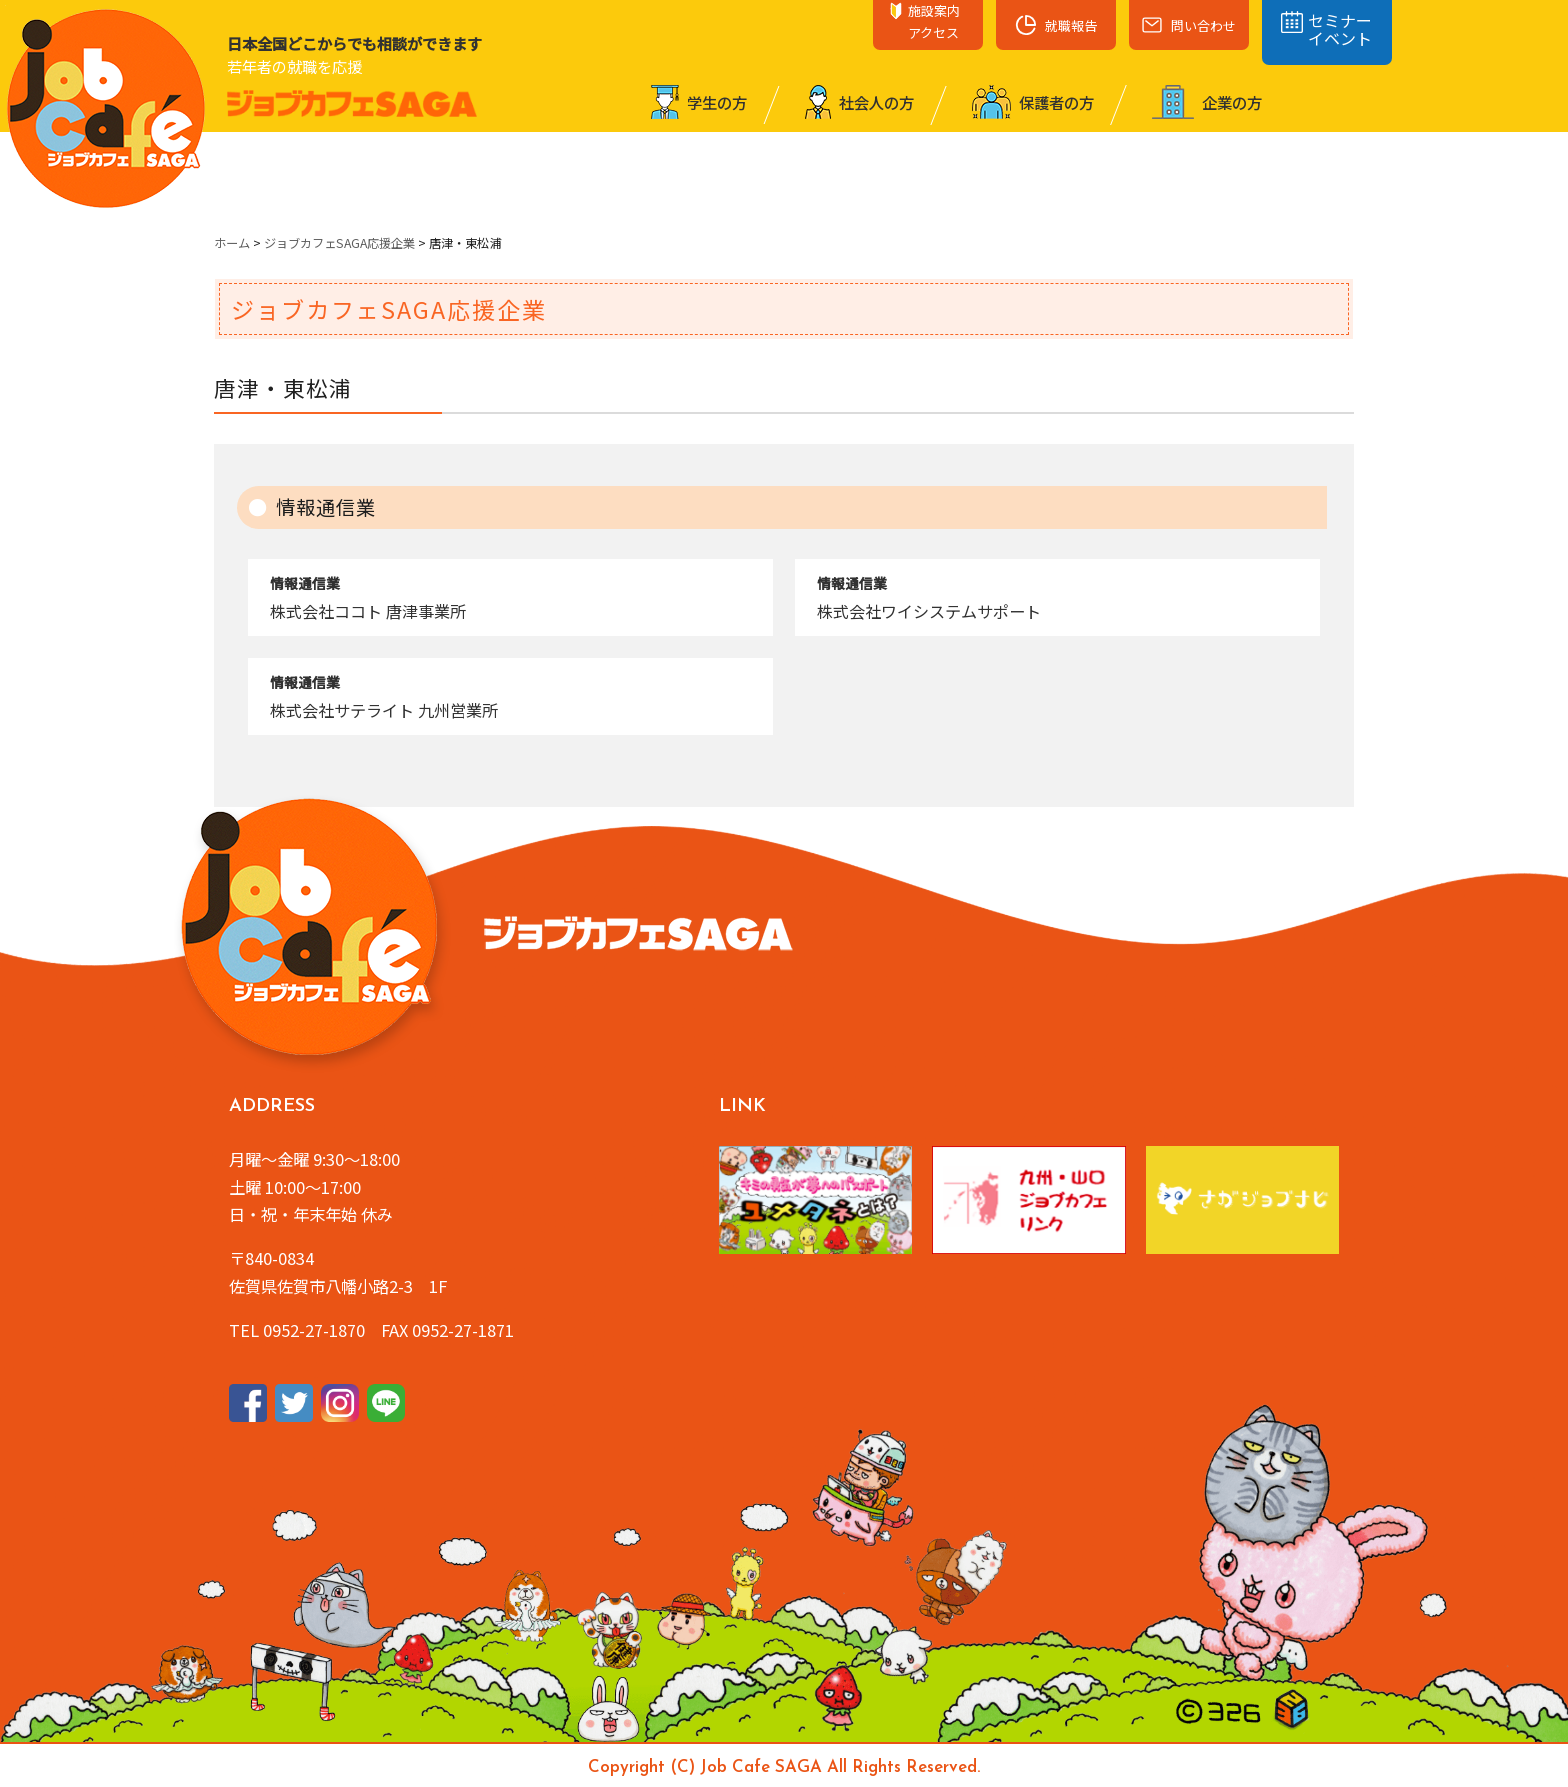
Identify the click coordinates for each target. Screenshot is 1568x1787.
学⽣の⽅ (699, 102)
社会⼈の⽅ (859, 102)
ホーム (232, 243)
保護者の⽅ (1033, 102)
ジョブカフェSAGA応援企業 (339, 243)
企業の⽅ (1207, 102)
